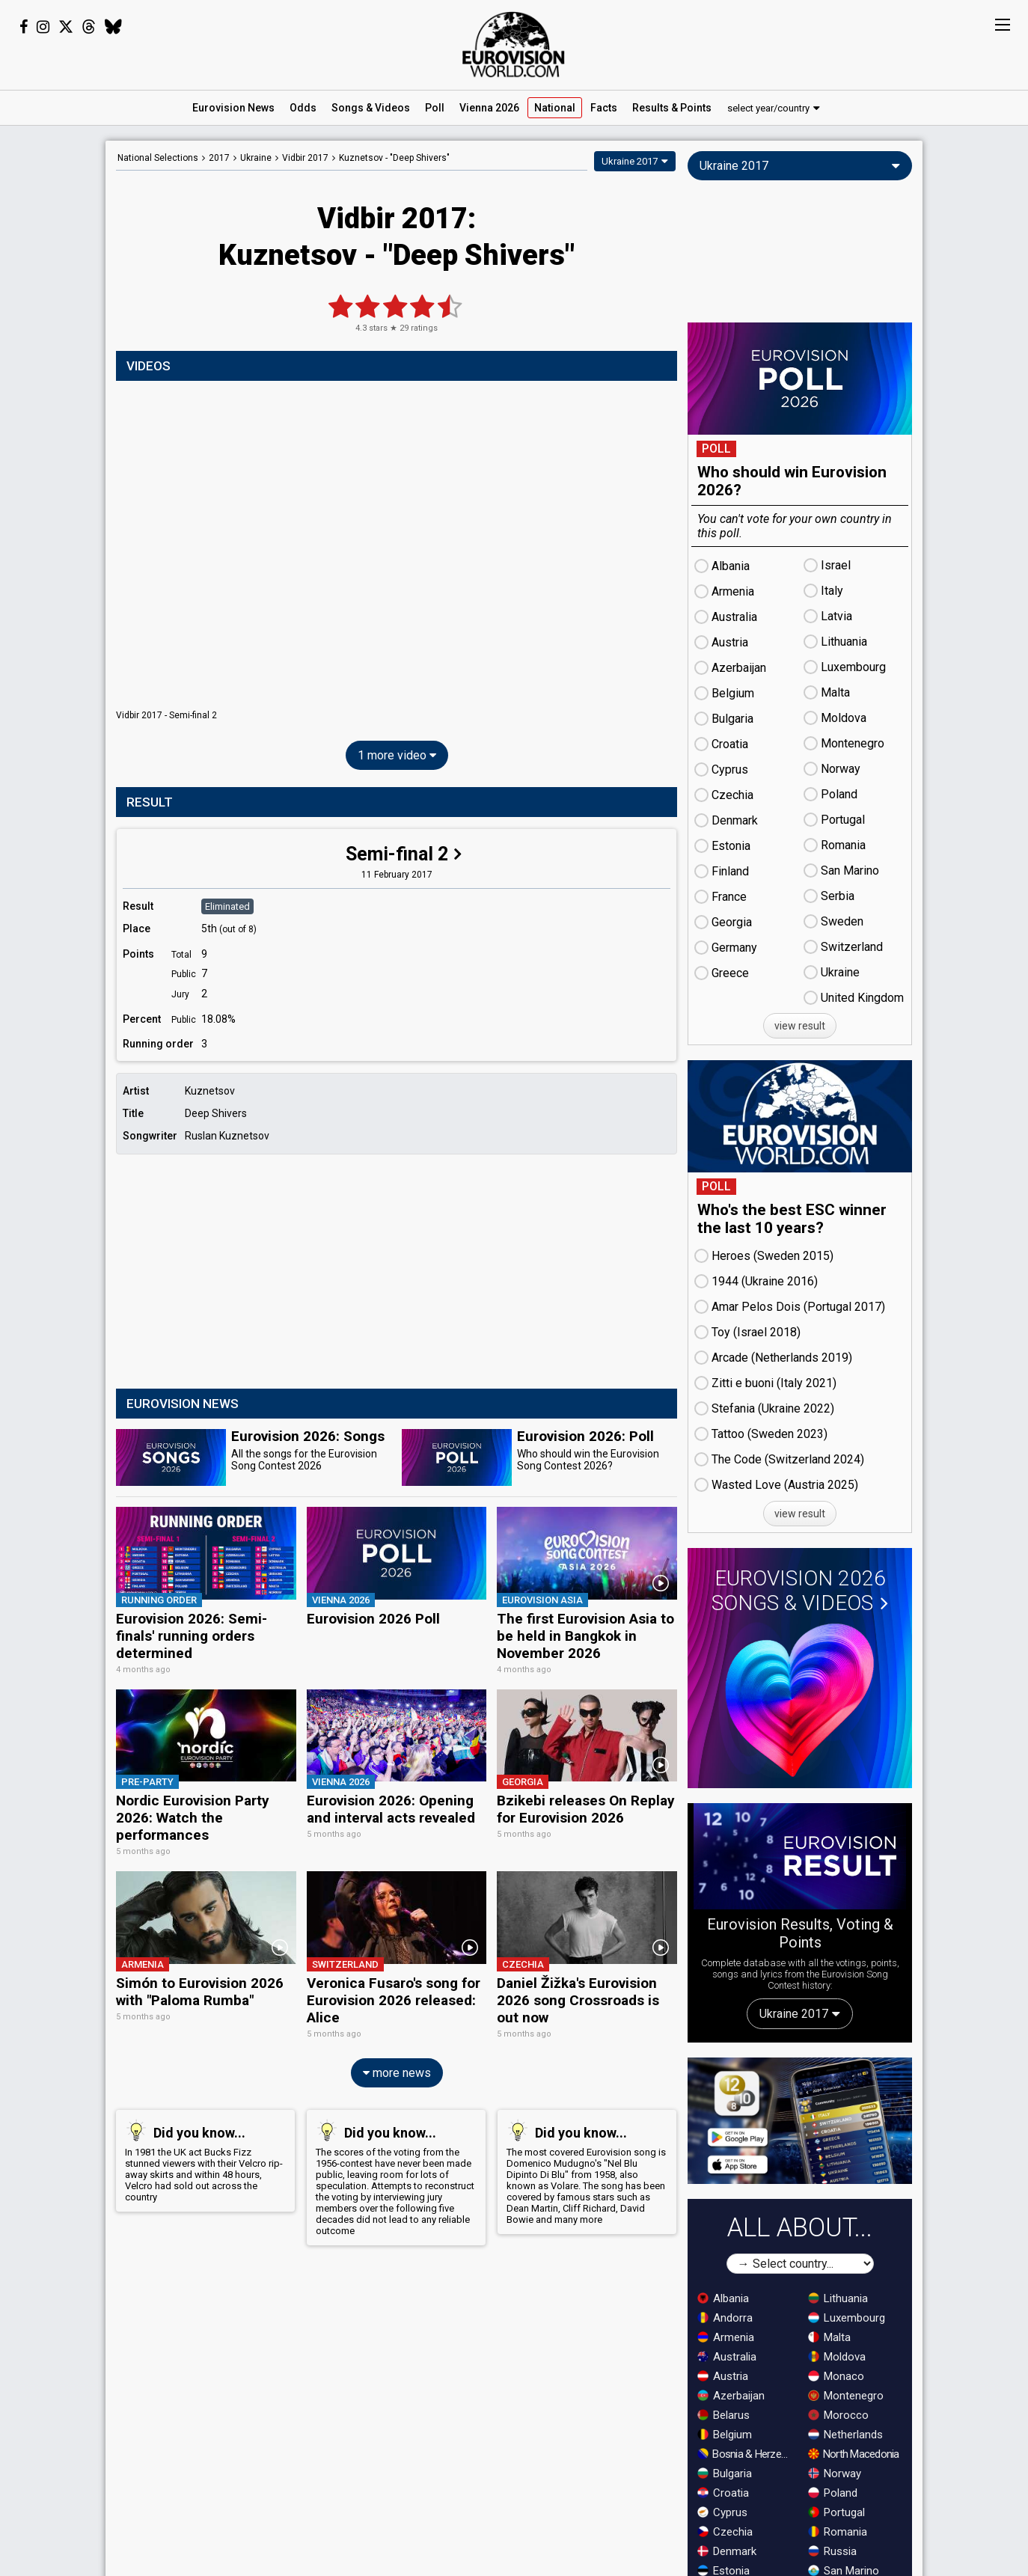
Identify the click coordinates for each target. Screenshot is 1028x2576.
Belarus (723, 2415)
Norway (834, 2473)
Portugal (836, 2512)
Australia (726, 2357)
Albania (723, 2298)
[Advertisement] (396, 1273)
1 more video (397, 755)
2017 (219, 158)
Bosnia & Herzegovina (746, 2454)
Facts (603, 108)
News (233, 108)
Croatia (723, 2493)
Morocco (838, 2415)
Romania (837, 2532)
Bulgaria (724, 2473)
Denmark (726, 2551)
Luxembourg (846, 2318)
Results (672, 108)
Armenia (725, 2337)
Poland (832, 2493)
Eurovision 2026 (800, 1590)
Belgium (724, 2434)
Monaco (836, 2376)
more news (397, 2064)
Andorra (725, 2318)
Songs (370, 108)
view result (799, 1026)
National (554, 108)
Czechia (725, 2532)
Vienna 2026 (489, 108)
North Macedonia (853, 2454)
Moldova (837, 2357)
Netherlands (845, 2434)
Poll (434, 108)
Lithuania (838, 2298)
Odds (303, 108)
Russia (832, 2551)
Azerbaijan (731, 2395)
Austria (722, 2376)
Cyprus (722, 2512)
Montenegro (846, 2395)
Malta (829, 2337)
